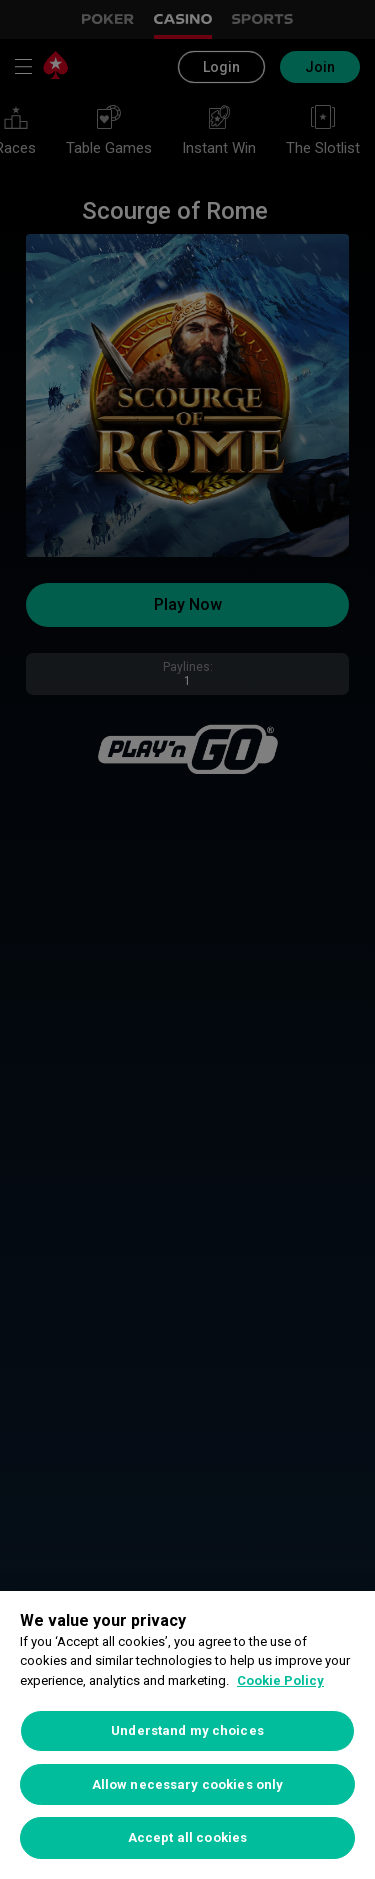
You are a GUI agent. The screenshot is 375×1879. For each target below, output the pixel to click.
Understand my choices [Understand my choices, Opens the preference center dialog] (187, 1730)
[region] (187, 1735)
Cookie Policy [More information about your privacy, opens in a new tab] (280, 1680)
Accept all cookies (187, 1837)
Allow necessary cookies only (188, 1784)
